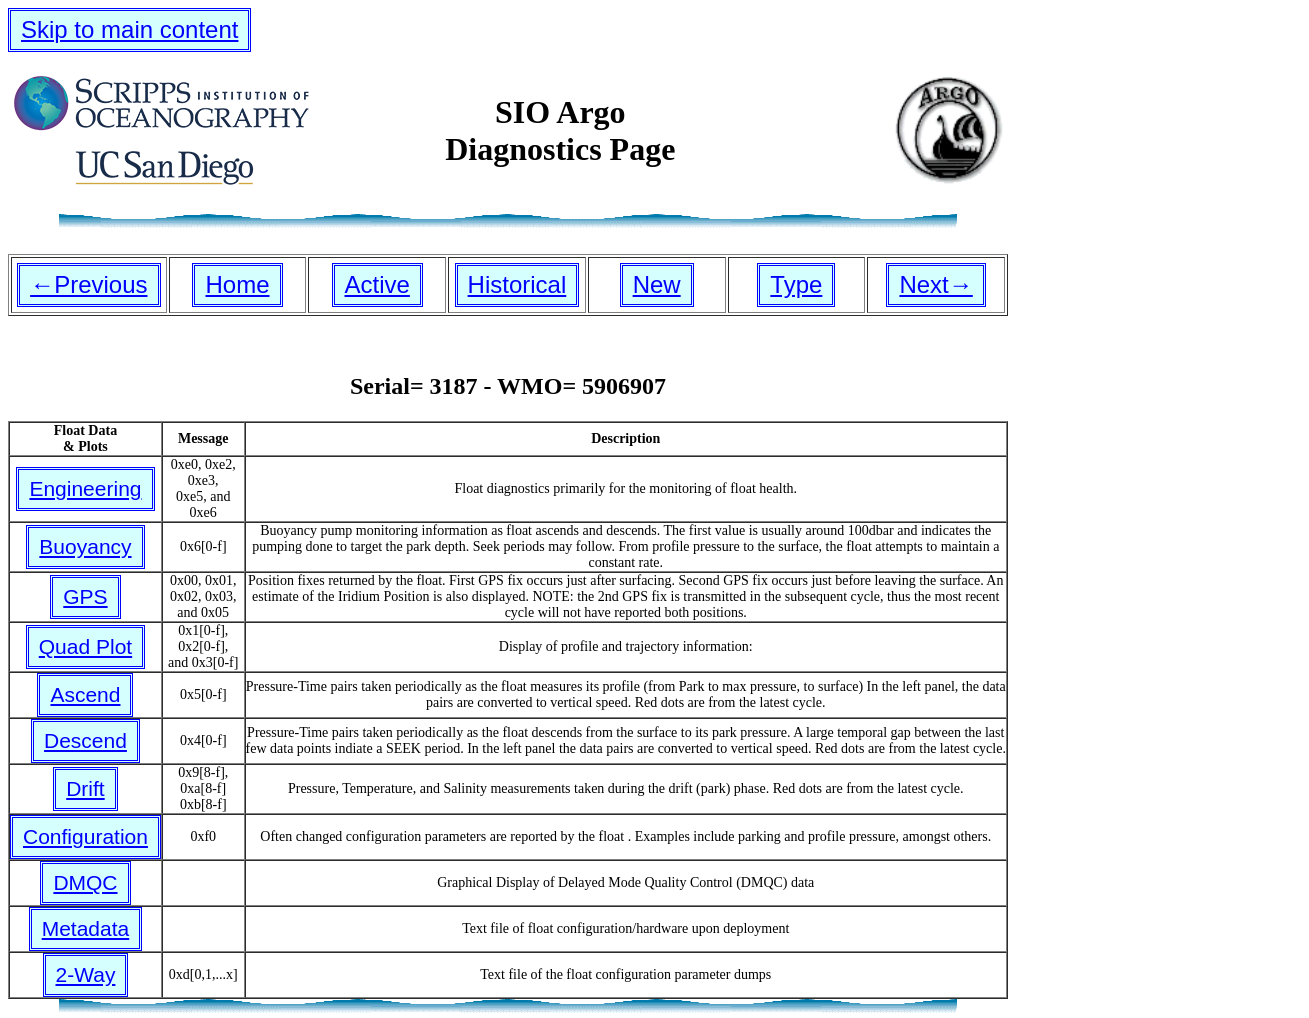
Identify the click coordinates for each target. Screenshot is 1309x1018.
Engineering (85, 488)
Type (796, 284)
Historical (517, 284)
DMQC (85, 882)
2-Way (86, 974)
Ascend (85, 694)
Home (237, 284)
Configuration (85, 836)
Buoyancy (85, 546)
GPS (85, 596)
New (657, 284)
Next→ (935, 284)
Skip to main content (129, 29)
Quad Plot (85, 646)
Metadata (86, 928)
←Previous (88, 284)
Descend (85, 740)
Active (377, 284)
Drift (85, 788)
